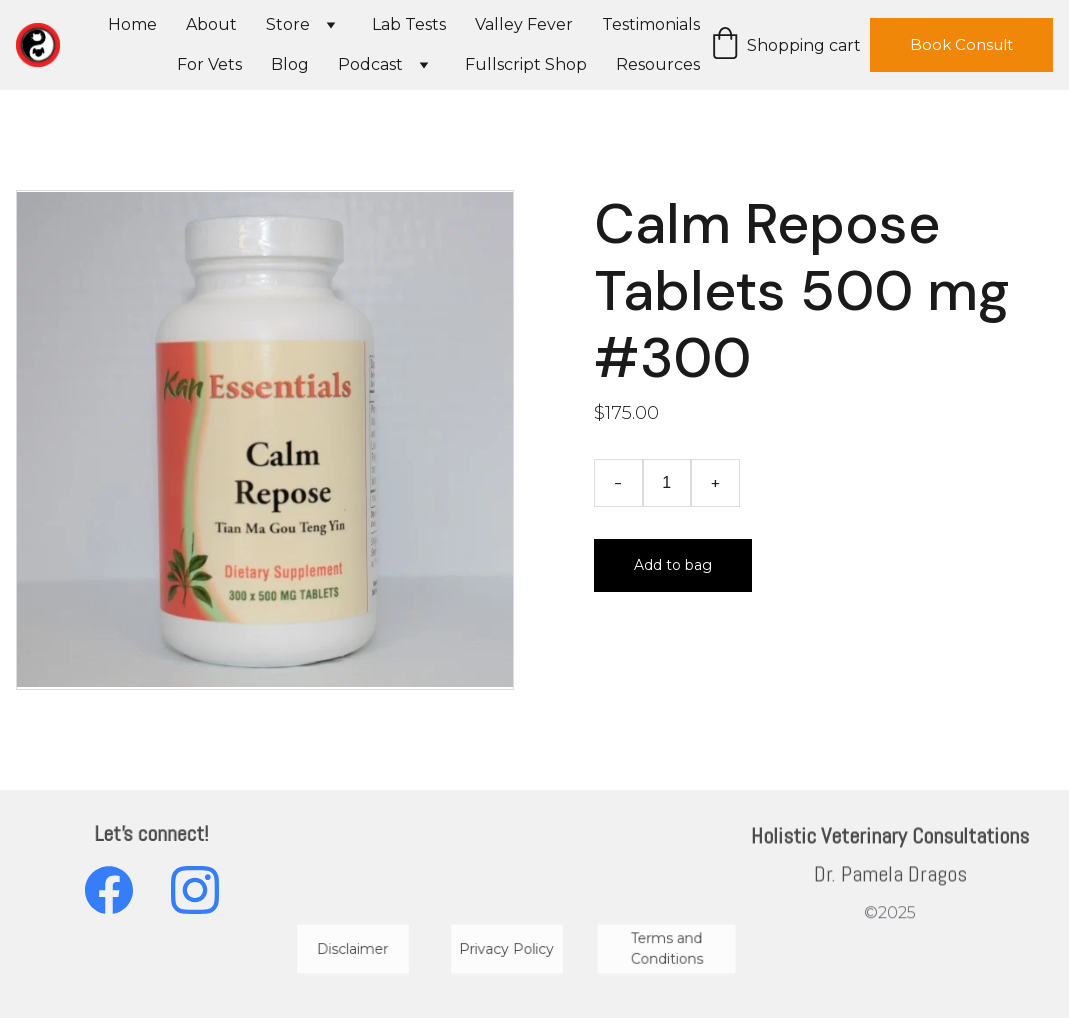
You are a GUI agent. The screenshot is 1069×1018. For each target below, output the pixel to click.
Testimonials (651, 24)
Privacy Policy (506, 948)
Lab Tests (409, 24)
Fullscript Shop (526, 64)
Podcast (370, 64)
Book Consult (961, 44)
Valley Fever (524, 24)
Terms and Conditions (666, 948)
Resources (658, 64)
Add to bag (673, 565)
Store (288, 24)
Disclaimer (353, 948)
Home (132, 24)
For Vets (209, 64)
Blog (290, 64)
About (211, 24)
